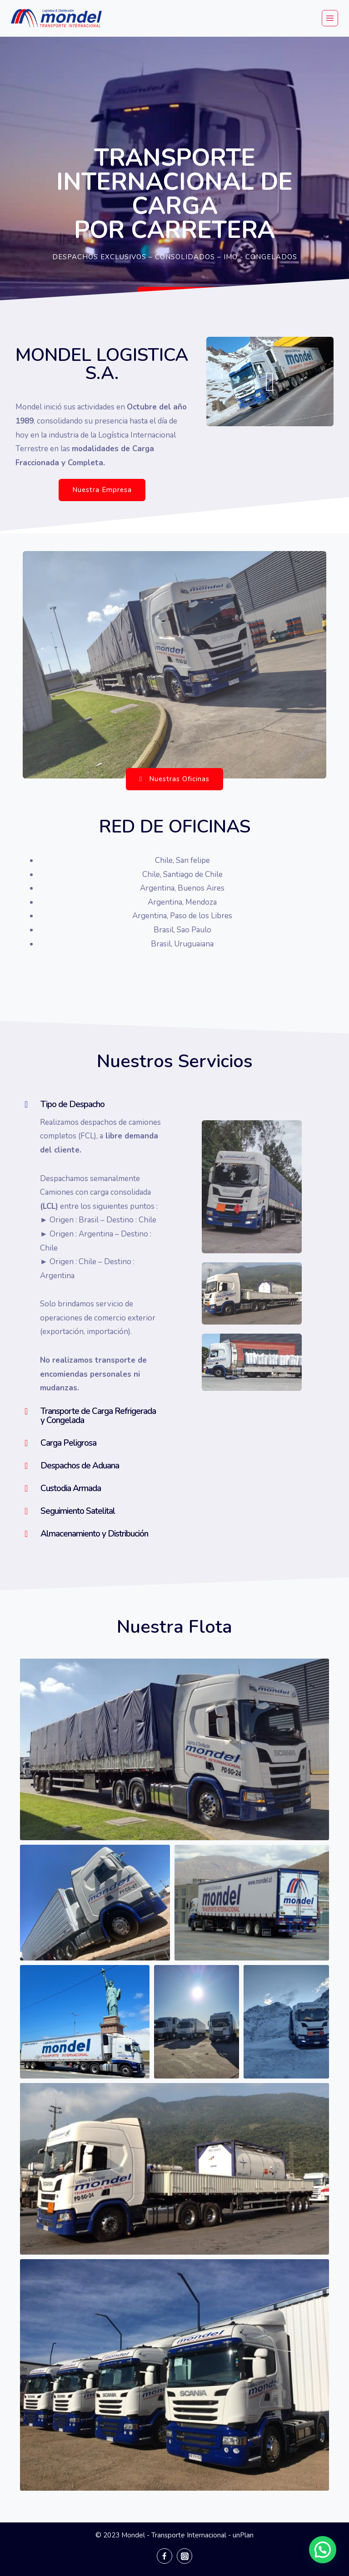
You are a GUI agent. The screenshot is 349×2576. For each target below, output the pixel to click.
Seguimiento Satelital (77, 1511)
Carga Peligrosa (68, 1443)
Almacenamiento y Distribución (94, 1534)
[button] (179, 298)
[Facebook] (164, 2556)
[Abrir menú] (330, 18)
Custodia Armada (70, 1488)
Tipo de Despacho (72, 1104)
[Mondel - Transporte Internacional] (56, 18)
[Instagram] (184, 2556)
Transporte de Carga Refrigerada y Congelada (98, 1415)
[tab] (92, 1104)
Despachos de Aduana (79, 1466)
